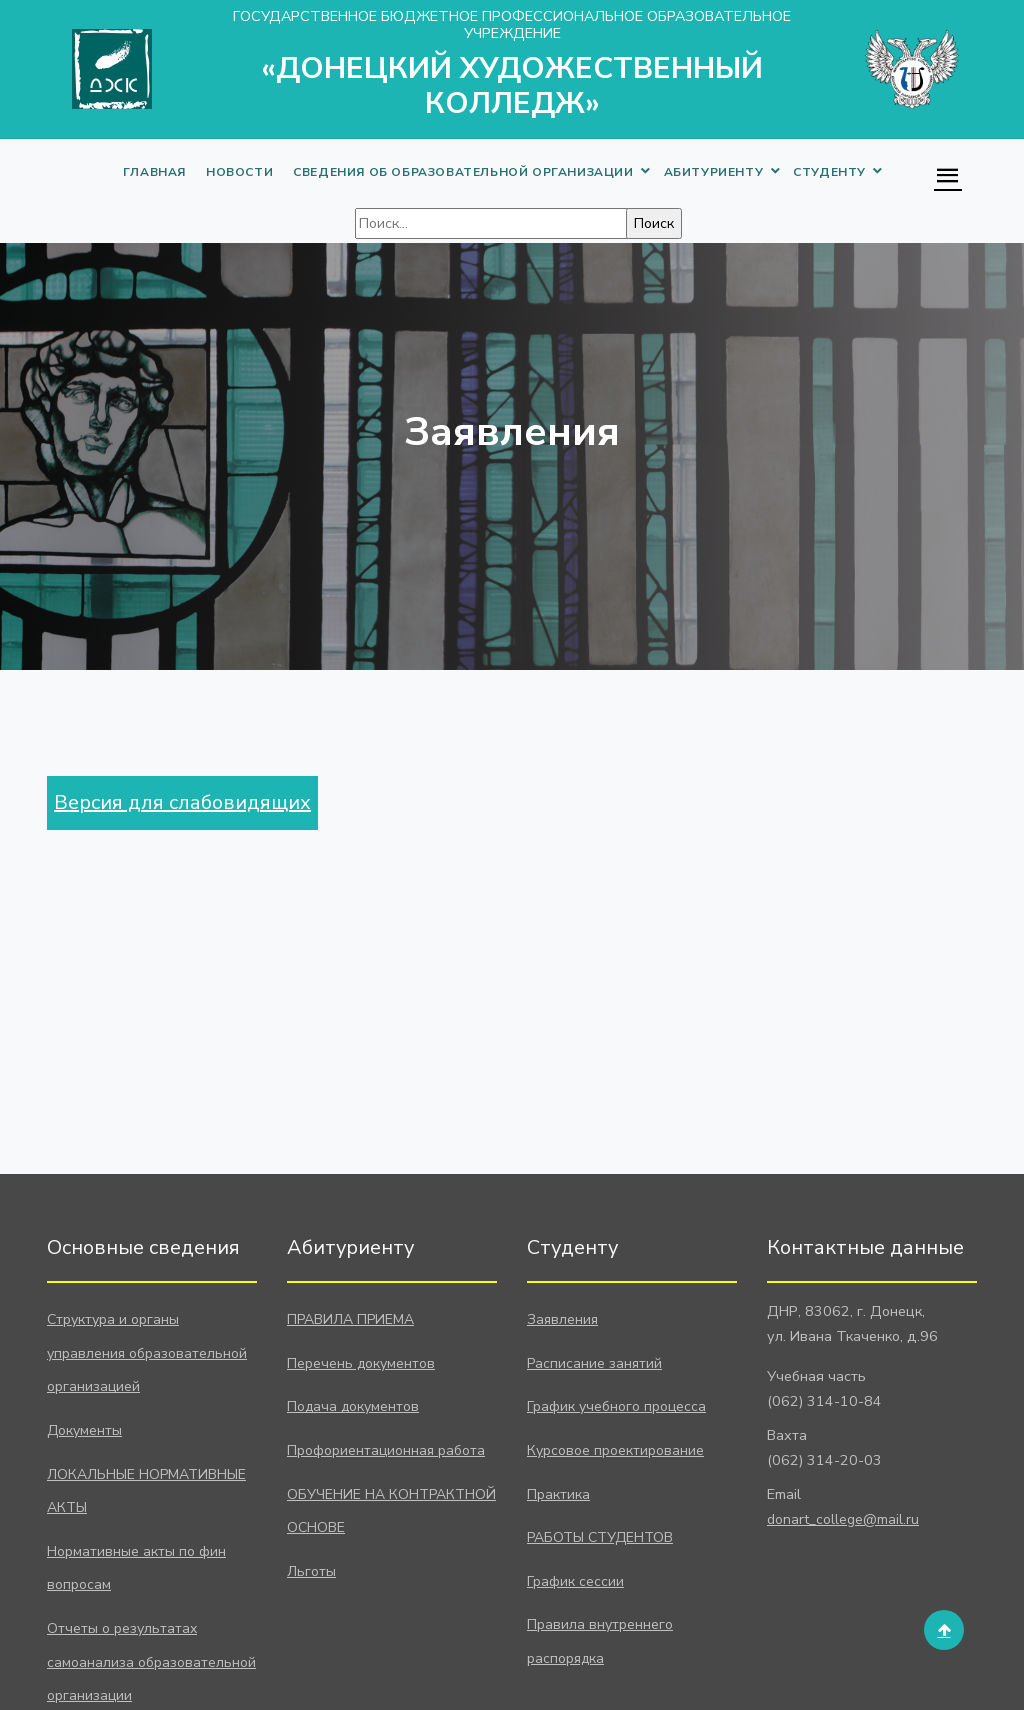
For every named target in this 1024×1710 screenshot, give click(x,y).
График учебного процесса (616, 1406)
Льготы (311, 1571)
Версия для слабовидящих (182, 802)
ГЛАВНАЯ (154, 172)
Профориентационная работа (386, 1450)
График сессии (575, 1581)
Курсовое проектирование (615, 1450)
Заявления (562, 1319)
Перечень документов (361, 1363)
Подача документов (353, 1406)
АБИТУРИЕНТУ (714, 172)
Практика (558, 1494)
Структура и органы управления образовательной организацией (147, 1353)
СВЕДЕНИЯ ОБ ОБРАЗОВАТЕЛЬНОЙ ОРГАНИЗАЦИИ (463, 172)
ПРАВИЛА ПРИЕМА (350, 1319)
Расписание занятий (594, 1363)
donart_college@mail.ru (843, 1519)
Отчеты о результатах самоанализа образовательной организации (151, 1662)
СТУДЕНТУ (829, 172)
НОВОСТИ (239, 172)
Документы (84, 1430)
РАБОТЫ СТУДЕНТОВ (600, 1537)
